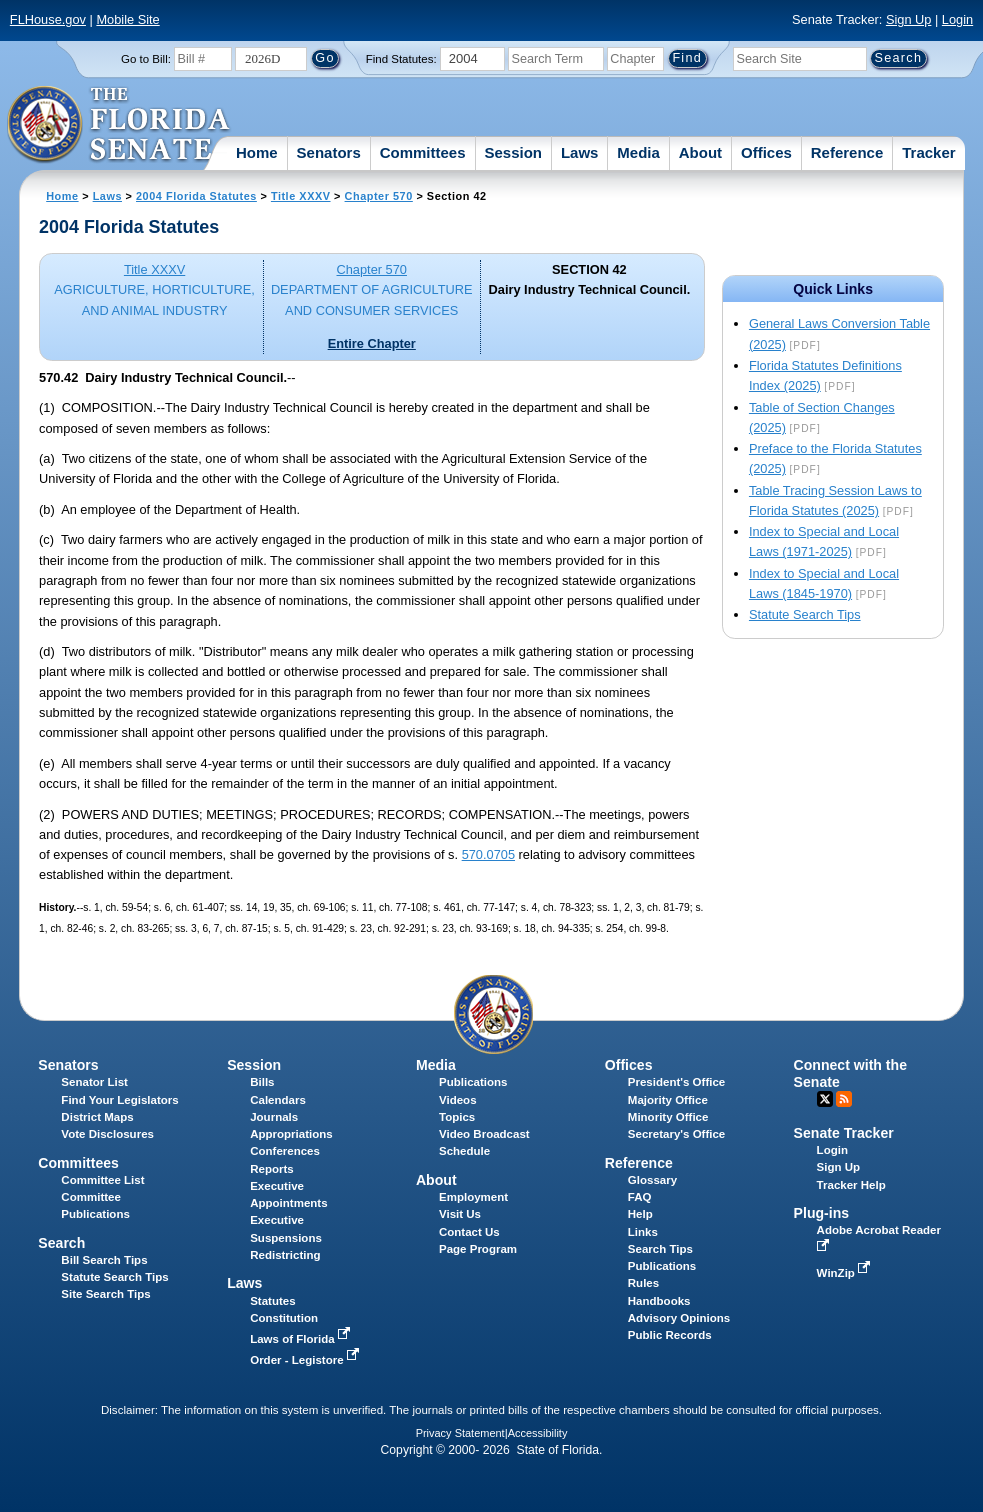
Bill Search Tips (104, 1260)
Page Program (478, 1249)
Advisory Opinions (679, 1318)
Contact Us (469, 1232)
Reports (272, 1169)
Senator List (94, 1082)
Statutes (272, 1301)
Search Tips (660, 1249)
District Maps (97, 1117)
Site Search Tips (105, 1294)
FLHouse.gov (48, 19)
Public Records (670, 1335)
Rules (643, 1283)
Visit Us (460, 1214)
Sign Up (909, 19)
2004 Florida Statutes (196, 196)
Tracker (928, 152)
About (700, 152)
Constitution (284, 1318)
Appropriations (291, 1134)
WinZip (845, 1273)
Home (257, 152)
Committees (423, 152)
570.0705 (488, 854)
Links (643, 1232)
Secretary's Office (676, 1134)
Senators (329, 152)
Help (640, 1214)
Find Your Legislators (119, 1100)
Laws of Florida (302, 1339)
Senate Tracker (844, 1133)
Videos (458, 1100)
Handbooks (659, 1301)
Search (61, 1243)
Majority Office (668, 1100)
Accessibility (538, 1433)
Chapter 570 (379, 196)
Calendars (278, 1100)
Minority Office (668, 1117)
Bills (262, 1082)
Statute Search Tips (805, 614)
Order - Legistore (306, 1360)
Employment (473, 1197)
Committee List (102, 1180)
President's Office (676, 1082)
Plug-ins (822, 1213)
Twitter (825, 1099)
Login (957, 19)
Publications (473, 1082)
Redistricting (285, 1255)
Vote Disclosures (107, 1134)
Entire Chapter (372, 343)
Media (638, 152)
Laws (580, 152)
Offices (766, 152)
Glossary (652, 1180)
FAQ (640, 1197)
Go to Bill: (146, 59)
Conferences (285, 1151)
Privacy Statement (460, 1433)
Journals (274, 1117)
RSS (844, 1099)
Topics (457, 1117)
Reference (847, 152)
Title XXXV (301, 196)
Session (513, 152)
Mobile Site (127, 19)
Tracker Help (851, 1185)
